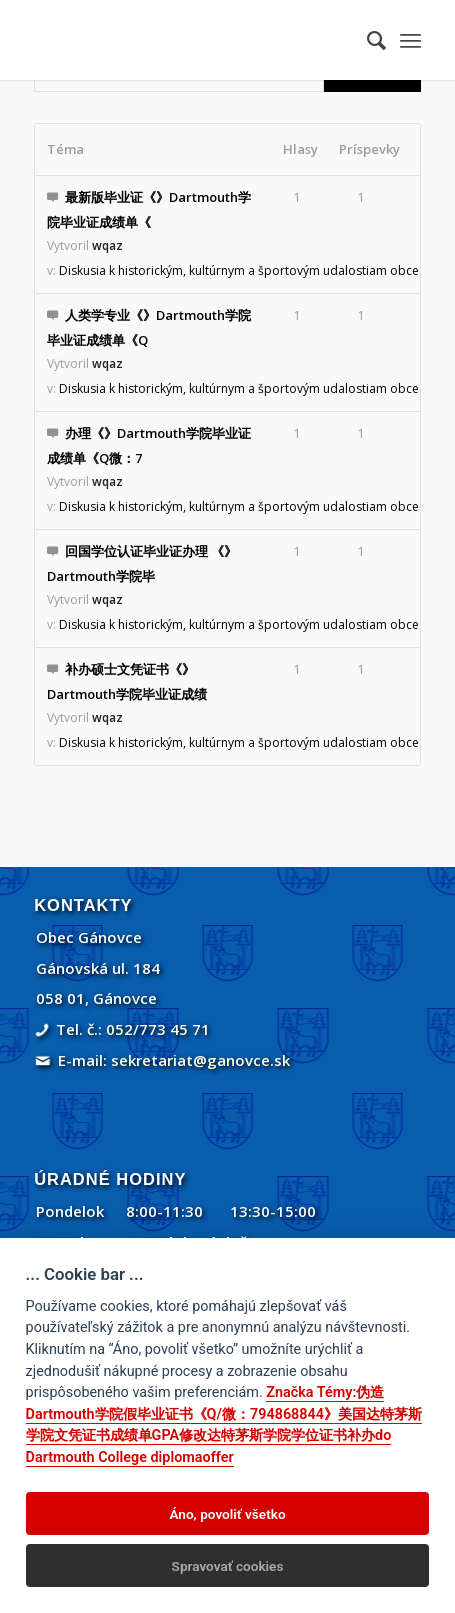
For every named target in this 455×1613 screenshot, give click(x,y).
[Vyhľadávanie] (366, 40)
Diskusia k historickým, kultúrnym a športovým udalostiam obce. (240, 270)
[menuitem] (366, 40)
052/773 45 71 (158, 1029)
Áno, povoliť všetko (227, 1514)
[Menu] (410, 40)
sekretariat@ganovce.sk (200, 1060)
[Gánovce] (188, 40)
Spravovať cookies (228, 1566)
